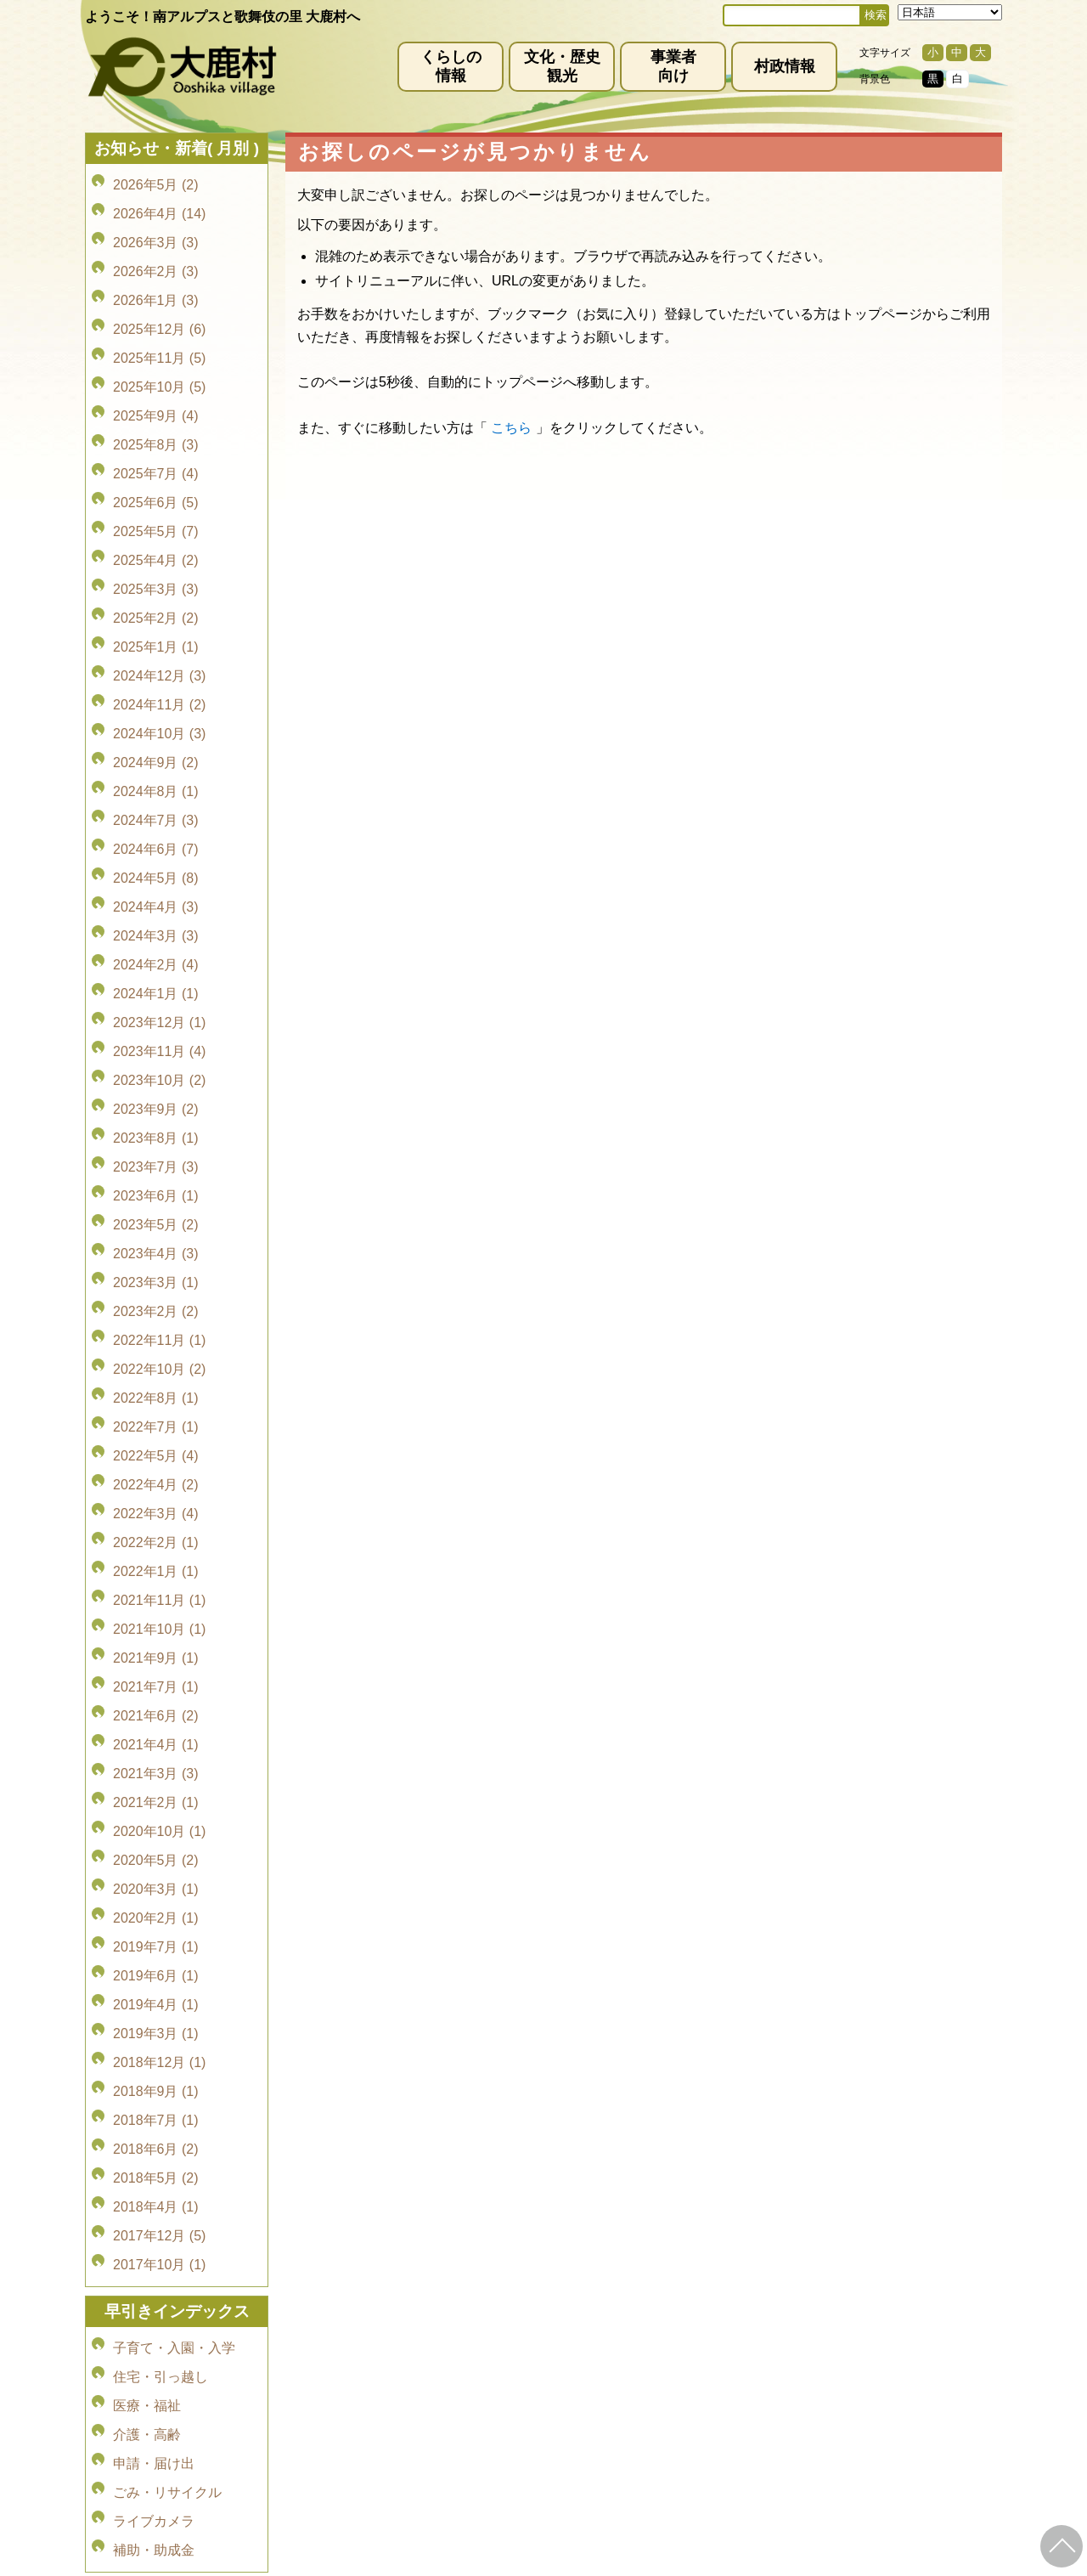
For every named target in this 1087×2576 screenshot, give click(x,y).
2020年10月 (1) (159, 1538)
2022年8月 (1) (156, 1181)
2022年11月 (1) (159, 1134)
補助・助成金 (153, 2140)
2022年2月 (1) (156, 1300)
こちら (511, 428)
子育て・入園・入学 (174, 1973)
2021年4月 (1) (156, 1467)
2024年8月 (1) (156, 682)
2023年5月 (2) (156, 1038)
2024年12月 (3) (159, 586)
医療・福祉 (147, 2021)
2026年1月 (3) (156, 277)
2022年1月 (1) (156, 1324)
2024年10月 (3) (159, 634)
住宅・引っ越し (160, 1997)
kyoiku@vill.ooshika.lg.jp (468, 2485)
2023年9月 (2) (156, 943)
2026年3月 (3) (156, 230)
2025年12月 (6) (159, 301)
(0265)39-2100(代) (597, 2471)
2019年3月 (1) (156, 1705)
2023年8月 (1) (156, 967)
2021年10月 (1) (159, 1371)
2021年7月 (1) (156, 1419)
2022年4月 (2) (156, 1253)
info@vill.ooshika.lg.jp (452, 2420)
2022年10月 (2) (159, 1157)
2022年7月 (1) (156, 1205)
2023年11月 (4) (159, 896)
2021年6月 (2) (156, 1443)
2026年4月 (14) (159, 206)
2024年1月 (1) (156, 848)
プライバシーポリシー (451, 2357)
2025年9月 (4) (156, 372)
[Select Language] (950, 12)
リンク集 (654, 2357)
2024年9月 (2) (156, 658)
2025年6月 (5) (156, 444)
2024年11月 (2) (159, 610)
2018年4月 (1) (156, 1847)
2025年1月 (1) (156, 563)
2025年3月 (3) (156, 515)
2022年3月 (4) (156, 1276)
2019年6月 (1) (156, 1657)
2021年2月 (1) (156, 1514)
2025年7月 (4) (156, 420)
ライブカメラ (153, 2116)
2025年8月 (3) (156, 396)
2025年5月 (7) (156, 467)
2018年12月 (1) (159, 1728)
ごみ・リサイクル (167, 2092)
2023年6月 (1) (156, 1015)
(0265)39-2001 (563, 2406)
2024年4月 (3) (156, 777)
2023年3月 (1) (156, 1086)
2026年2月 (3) (156, 253)
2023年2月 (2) (156, 1110)
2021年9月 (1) (156, 1395)
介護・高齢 (147, 2044)
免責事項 (345, 2357)
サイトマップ (570, 2357)
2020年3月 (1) (156, 1586)
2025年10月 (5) (159, 349)
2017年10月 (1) (159, 1895)
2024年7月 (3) (156, 705)
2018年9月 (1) (156, 1752)
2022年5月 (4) (156, 1229)
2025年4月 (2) (156, 491)
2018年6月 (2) (156, 1800)
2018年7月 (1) (156, 1776)
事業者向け (673, 66)
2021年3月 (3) (156, 1490)
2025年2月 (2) (156, 539)
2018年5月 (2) (156, 1823)
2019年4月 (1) (156, 1681)
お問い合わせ (737, 2357)
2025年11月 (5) (159, 325)
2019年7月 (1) (156, 1633)
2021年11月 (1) (159, 1348)
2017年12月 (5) (159, 1871)
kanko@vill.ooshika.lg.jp (721, 2420)
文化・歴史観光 (562, 66)
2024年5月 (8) (156, 753)
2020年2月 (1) (156, 1609)
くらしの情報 (451, 66)
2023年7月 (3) (156, 991)
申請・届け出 (153, 2068)
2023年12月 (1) (159, 872)
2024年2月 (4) (156, 824)
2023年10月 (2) (159, 919)
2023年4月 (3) (156, 1062)
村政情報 (784, 66)
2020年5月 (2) (156, 1562)
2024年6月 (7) (156, 729)
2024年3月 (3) (156, 801)
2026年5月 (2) (156, 182)
